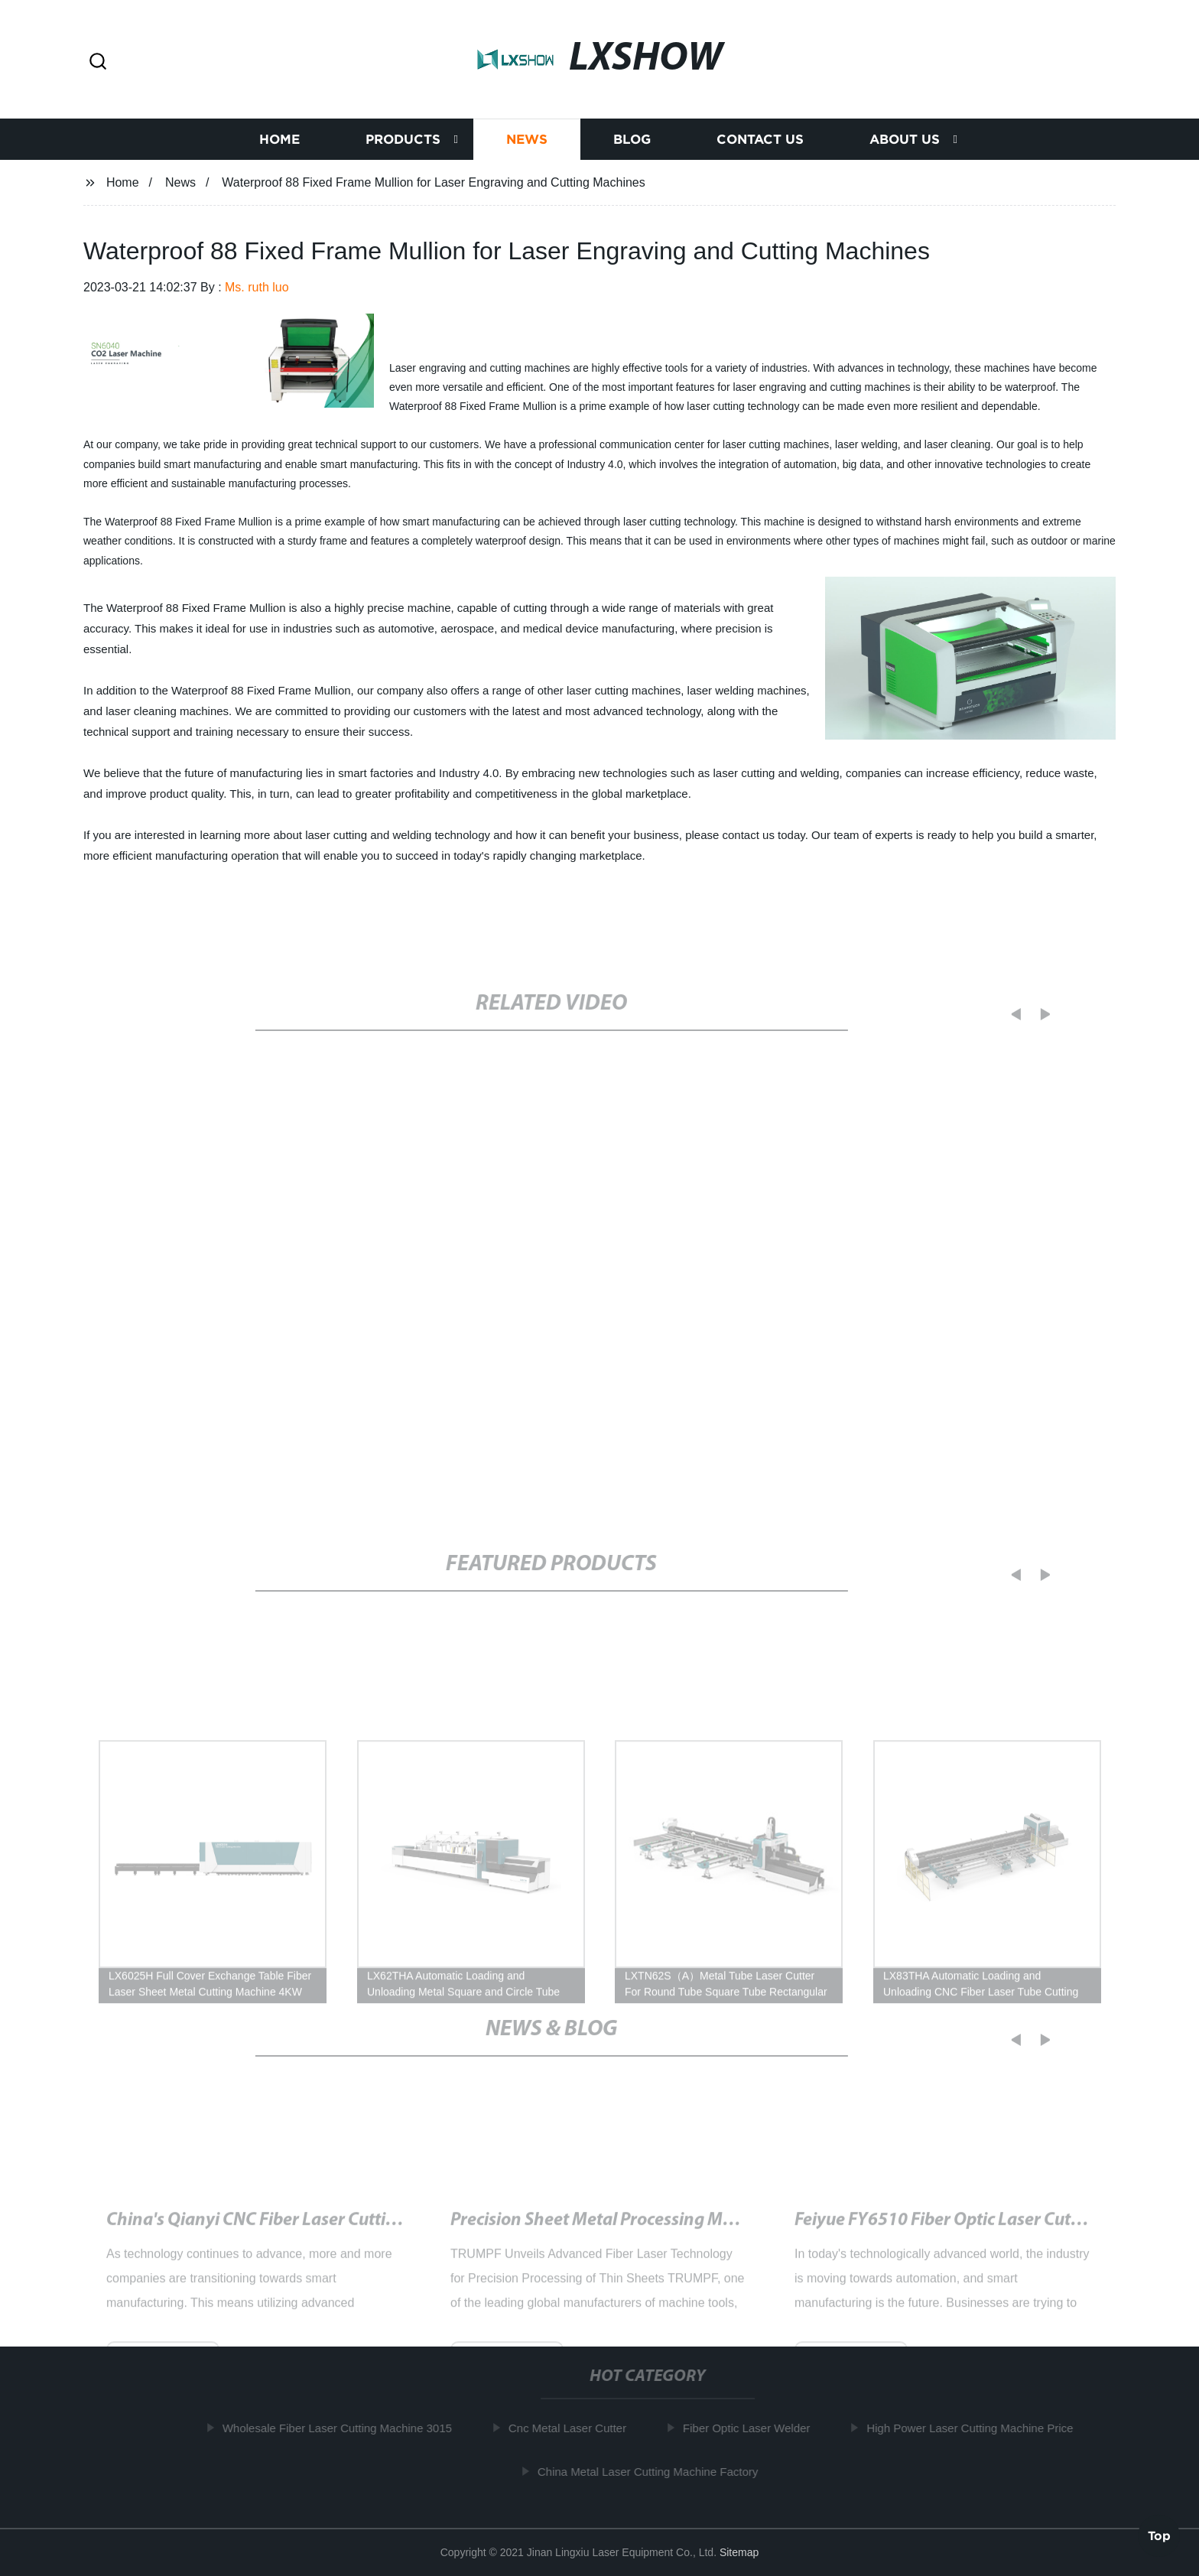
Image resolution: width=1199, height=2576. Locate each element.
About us (904, 139)
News (527, 139)
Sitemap (739, 2552)
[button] (97, 62)
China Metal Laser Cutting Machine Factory (654, 2471)
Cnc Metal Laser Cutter (574, 2428)
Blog (632, 139)
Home (279, 139)
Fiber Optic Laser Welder (753, 2428)
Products (403, 139)
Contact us (760, 139)
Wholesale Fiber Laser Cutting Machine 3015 (344, 2428)
